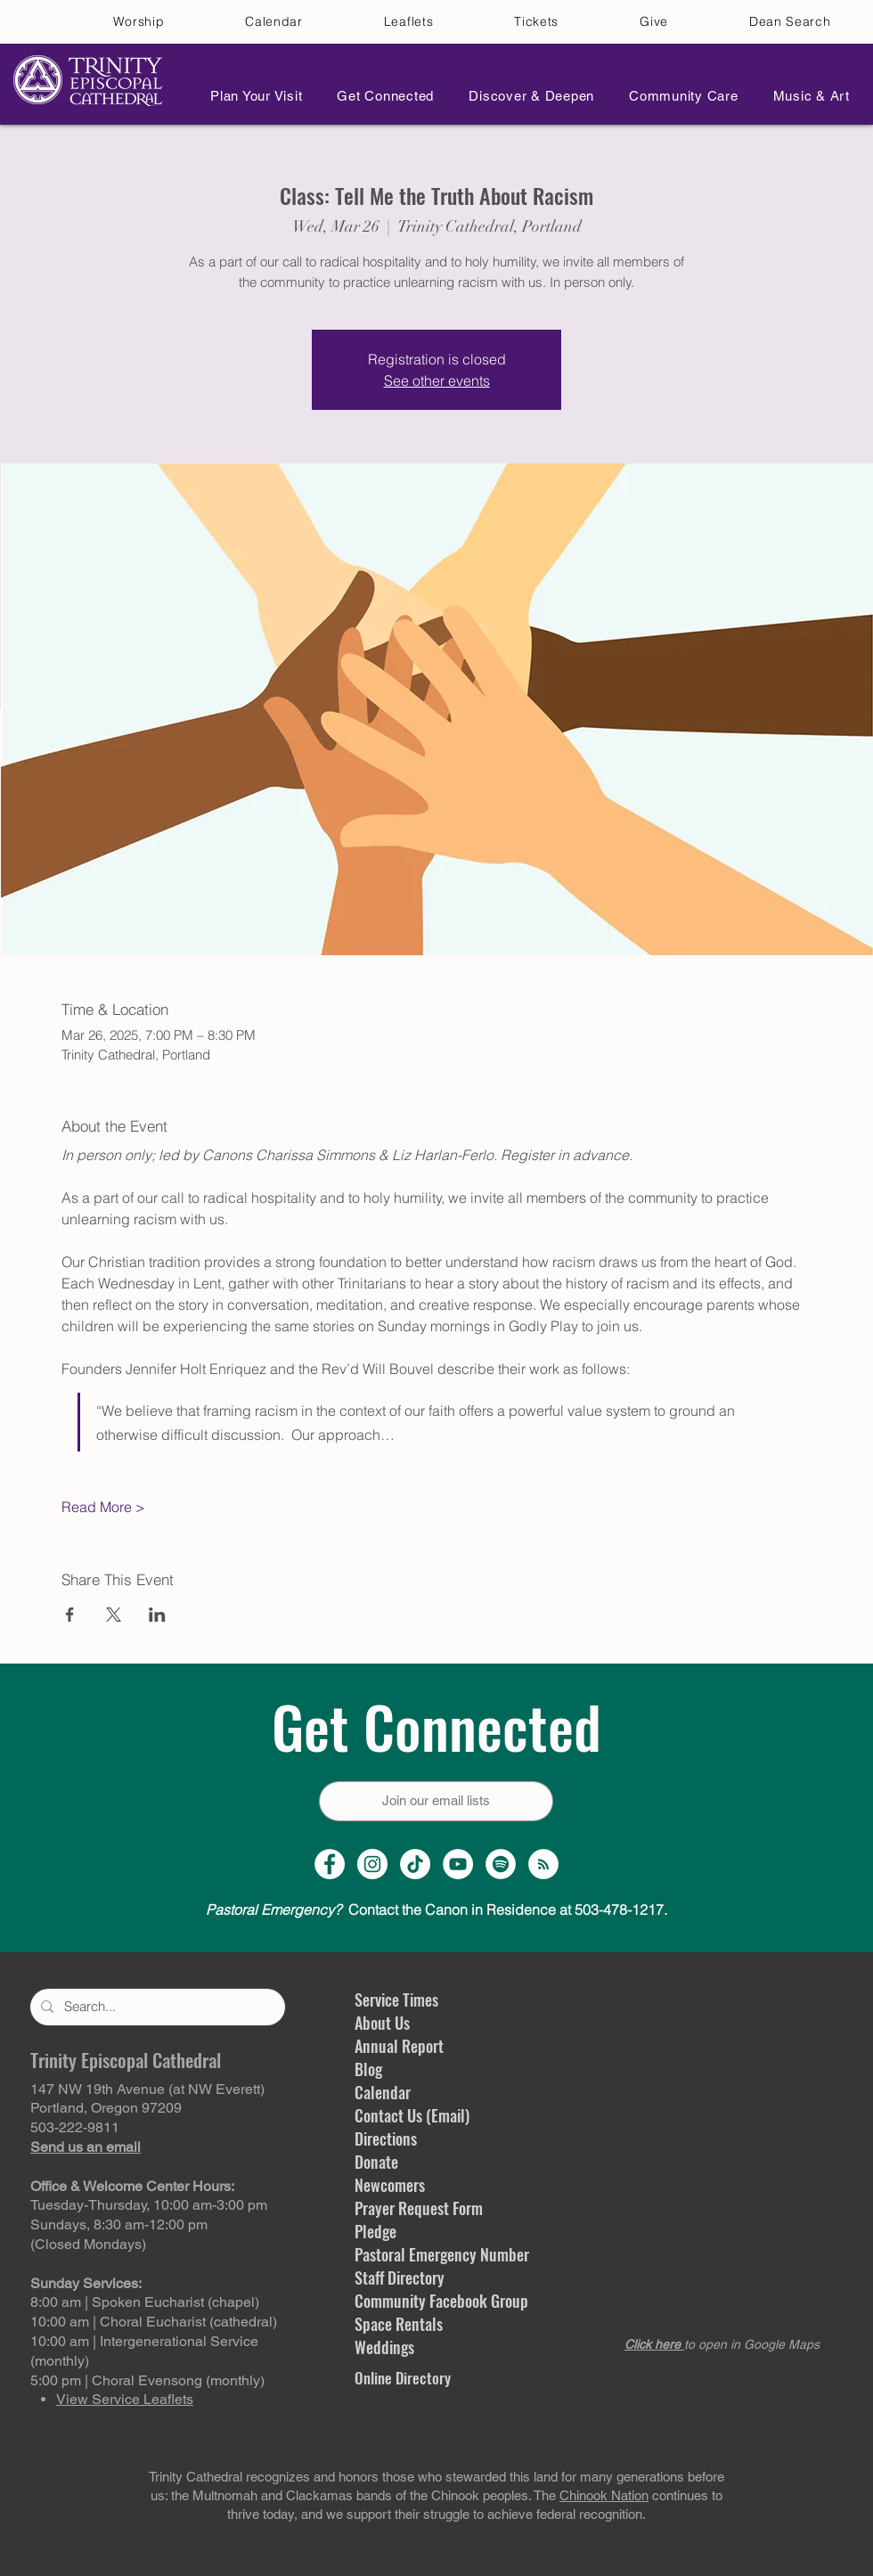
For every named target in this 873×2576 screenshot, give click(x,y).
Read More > (103, 1507)
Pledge (375, 2231)
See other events (437, 380)
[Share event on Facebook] (69, 1614)
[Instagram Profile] (372, 1864)
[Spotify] (500, 1864)
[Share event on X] (113, 1614)
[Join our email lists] (436, 1801)
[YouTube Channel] (458, 1864)
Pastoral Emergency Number (442, 2254)
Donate (376, 2161)
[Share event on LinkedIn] (157, 1614)
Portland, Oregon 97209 (106, 2107)
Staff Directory (400, 2277)
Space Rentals (399, 2323)
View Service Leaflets (124, 2399)
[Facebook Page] (329, 1864)
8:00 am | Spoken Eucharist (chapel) (144, 2302)
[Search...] (156, 2007)
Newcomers (390, 2184)
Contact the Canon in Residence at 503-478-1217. (436, 1909)
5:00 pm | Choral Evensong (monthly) (147, 2380)
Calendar (383, 2092)
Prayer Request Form (419, 2208)
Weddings (384, 2347)
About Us (382, 2022)
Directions (386, 2138)
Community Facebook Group (441, 2300)
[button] (251, 95)
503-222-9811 (74, 2127)
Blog (368, 2069)
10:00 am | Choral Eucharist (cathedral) (153, 2321)
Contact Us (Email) (412, 2115)
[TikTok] (415, 1864)
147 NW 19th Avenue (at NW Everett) (147, 2089)
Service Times (396, 1999)
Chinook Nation (604, 2495)
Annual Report (399, 2045)
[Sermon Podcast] (543, 1864)
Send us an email (85, 2146)
